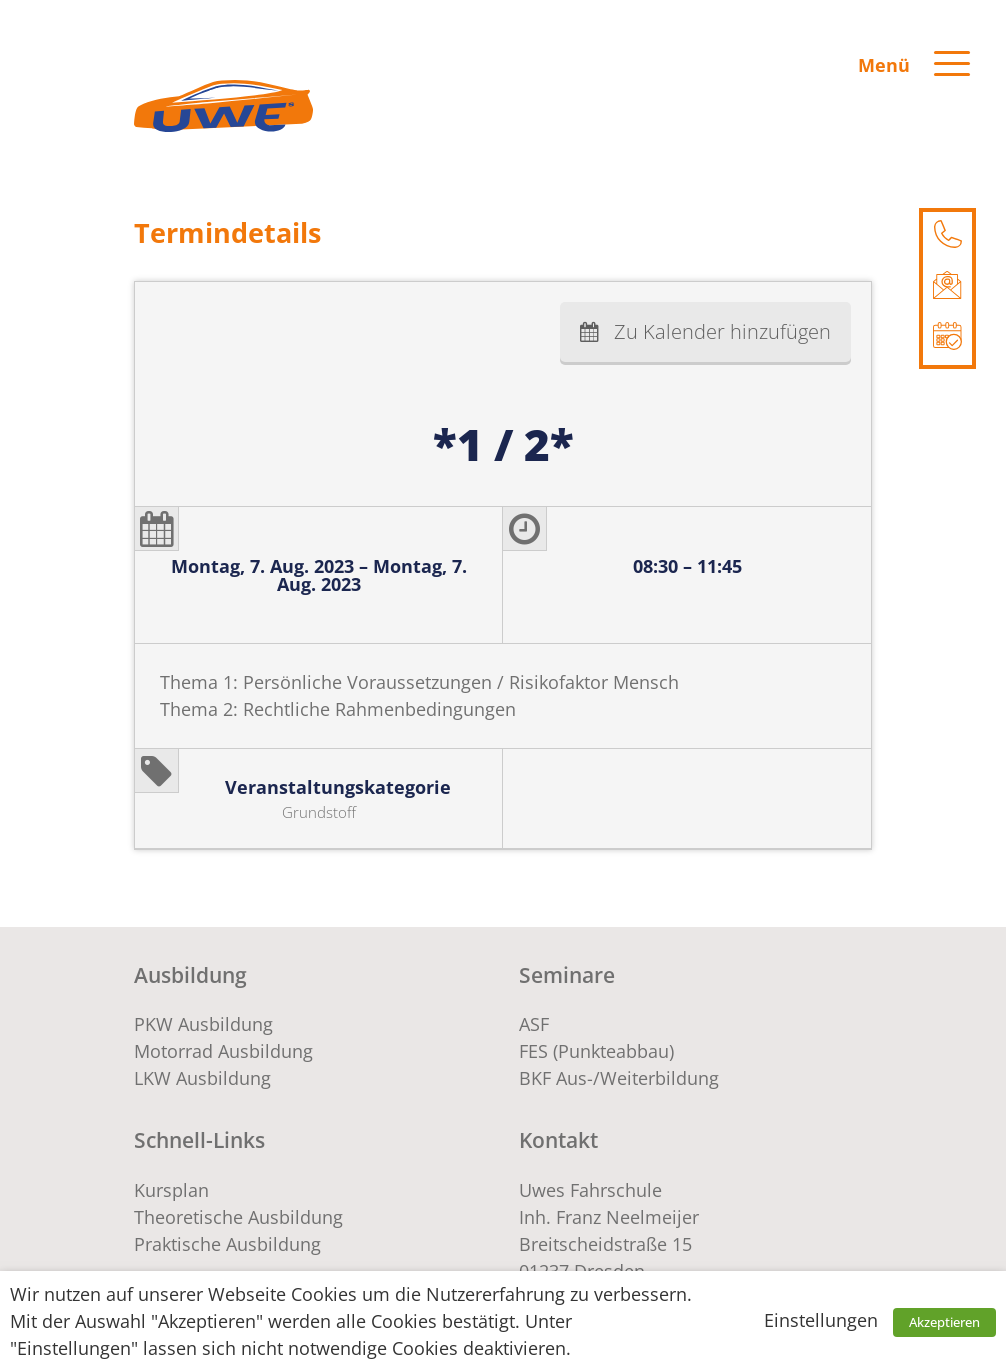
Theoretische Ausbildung (238, 1217)
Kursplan (171, 1190)
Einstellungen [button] (821, 1320)
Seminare (567, 974)
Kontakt (558, 1139)
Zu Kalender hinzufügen (722, 331)
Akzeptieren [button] (944, 1322)
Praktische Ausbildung (227, 1244)
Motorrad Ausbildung (223, 1051)
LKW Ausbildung (202, 1078)
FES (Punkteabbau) (596, 1051)
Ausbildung (190, 974)
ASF (534, 1024)
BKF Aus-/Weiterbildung (619, 1078)
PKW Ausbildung (203, 1024)
